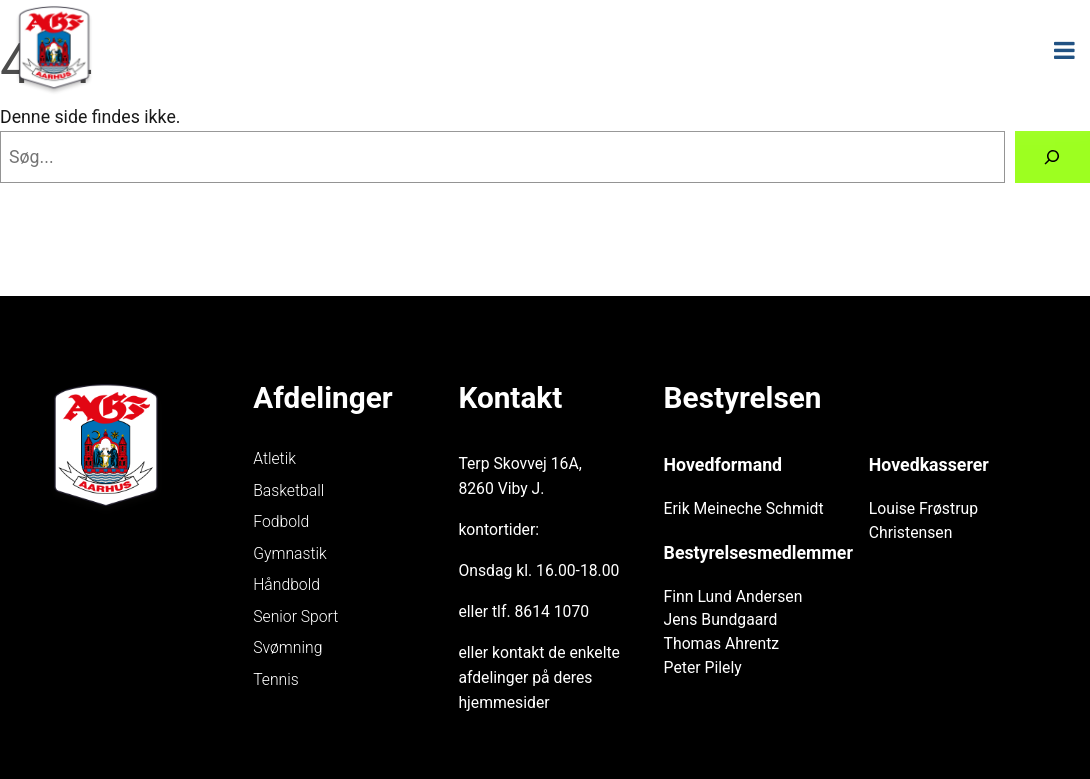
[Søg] (1052, 157)
